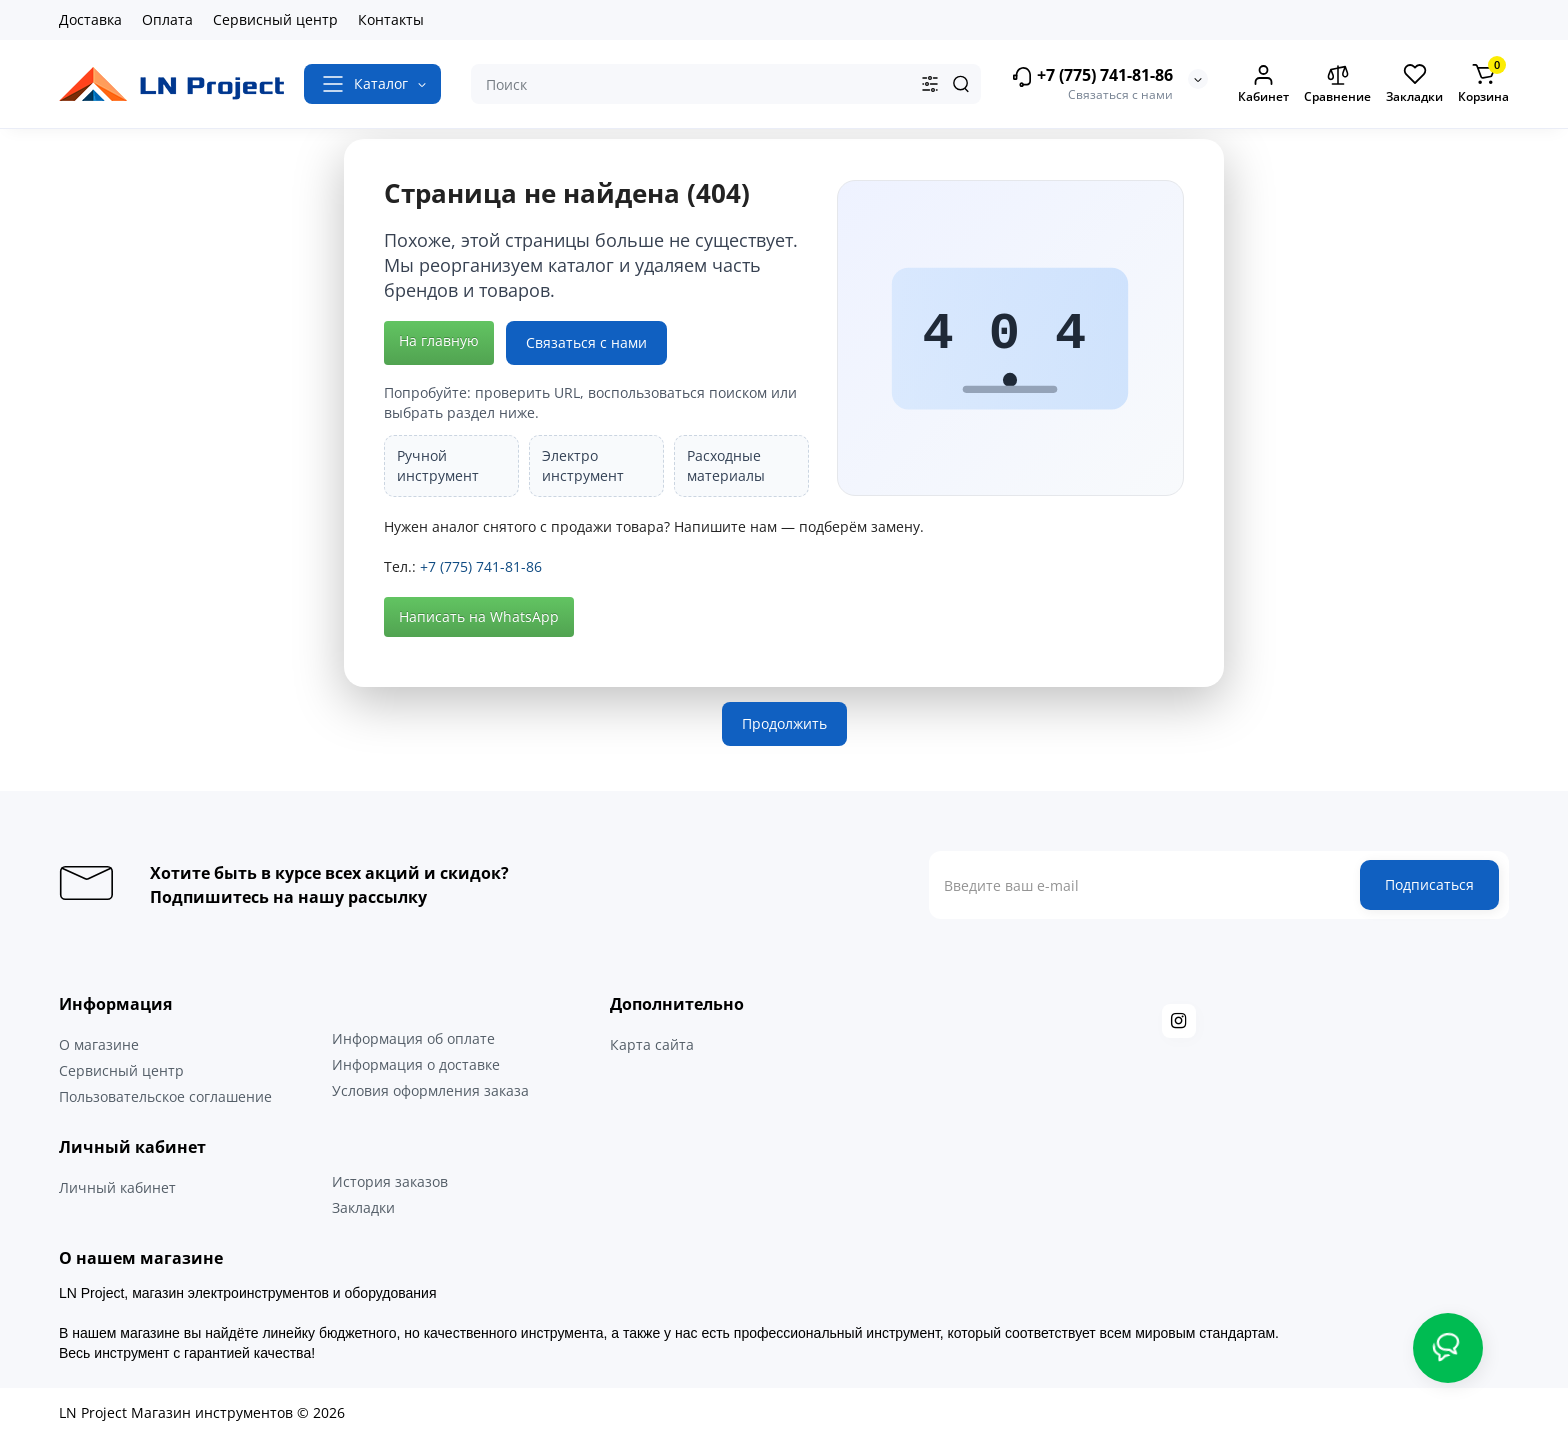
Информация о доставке (416, 1064)
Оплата (167, 19)
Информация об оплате (413, 1038)
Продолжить (784, 723)
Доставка (90, 19)
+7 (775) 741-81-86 (1092, 76)
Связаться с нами (586, 342)
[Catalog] (372, 84)
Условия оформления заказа (430, 1090)
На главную (439, 340)
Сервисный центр (275, 19)
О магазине (99, 1044)
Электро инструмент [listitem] (583, 465)
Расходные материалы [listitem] (726, 465)
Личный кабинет (117, 1187)
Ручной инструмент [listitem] (438, 465)
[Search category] (930, 84)
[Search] (961, 84)
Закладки (363, 1207)
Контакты (391, 19)
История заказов (390, 1181)
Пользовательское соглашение (165, 1096)
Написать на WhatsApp (479, 616)
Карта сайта (652, 1044)
